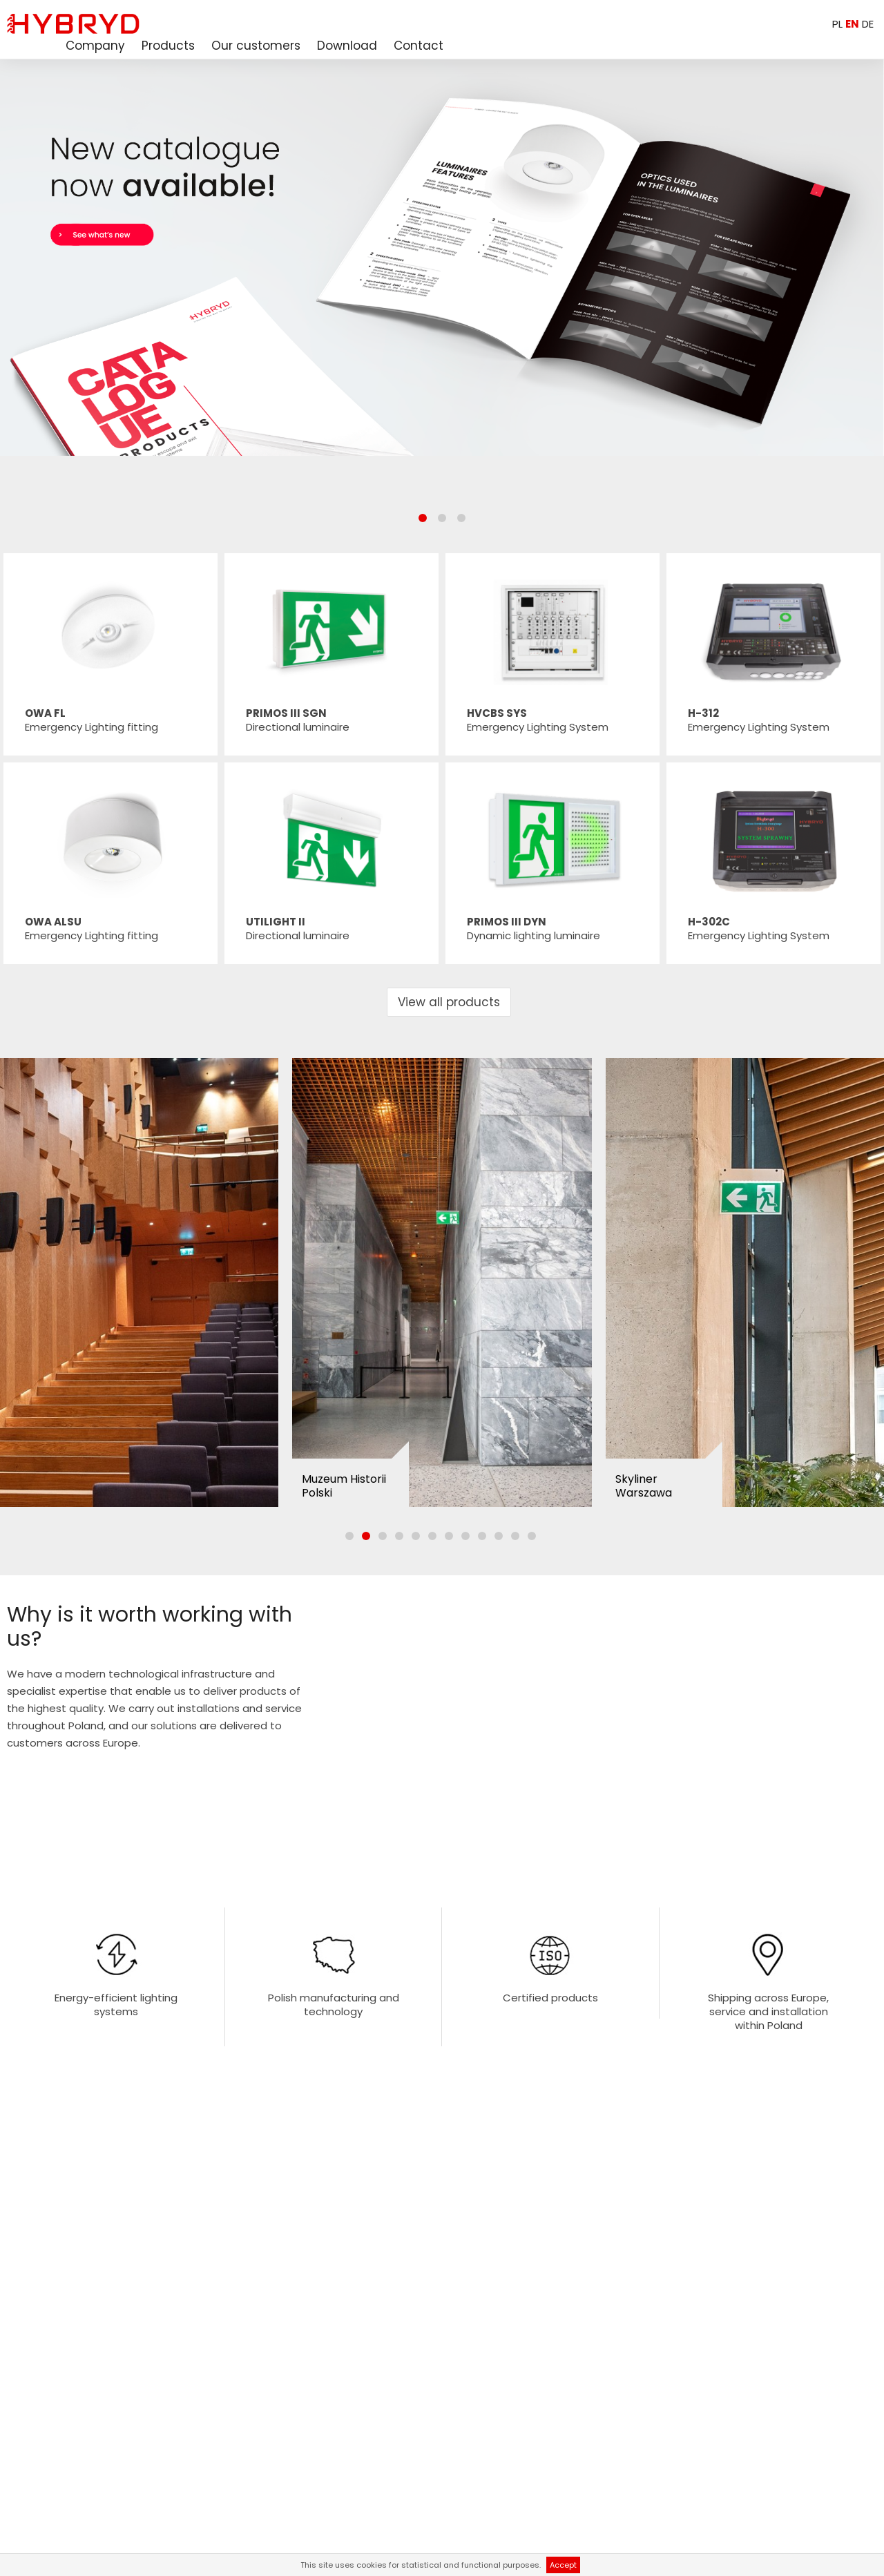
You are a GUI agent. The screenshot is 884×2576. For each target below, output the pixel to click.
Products (168, 45)
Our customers (255, 45)
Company (95, 45)
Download (347, 45)
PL (837, 24)
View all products (449, 1002)
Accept (563, 2564)
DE (868, 24)
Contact (418, 45)
